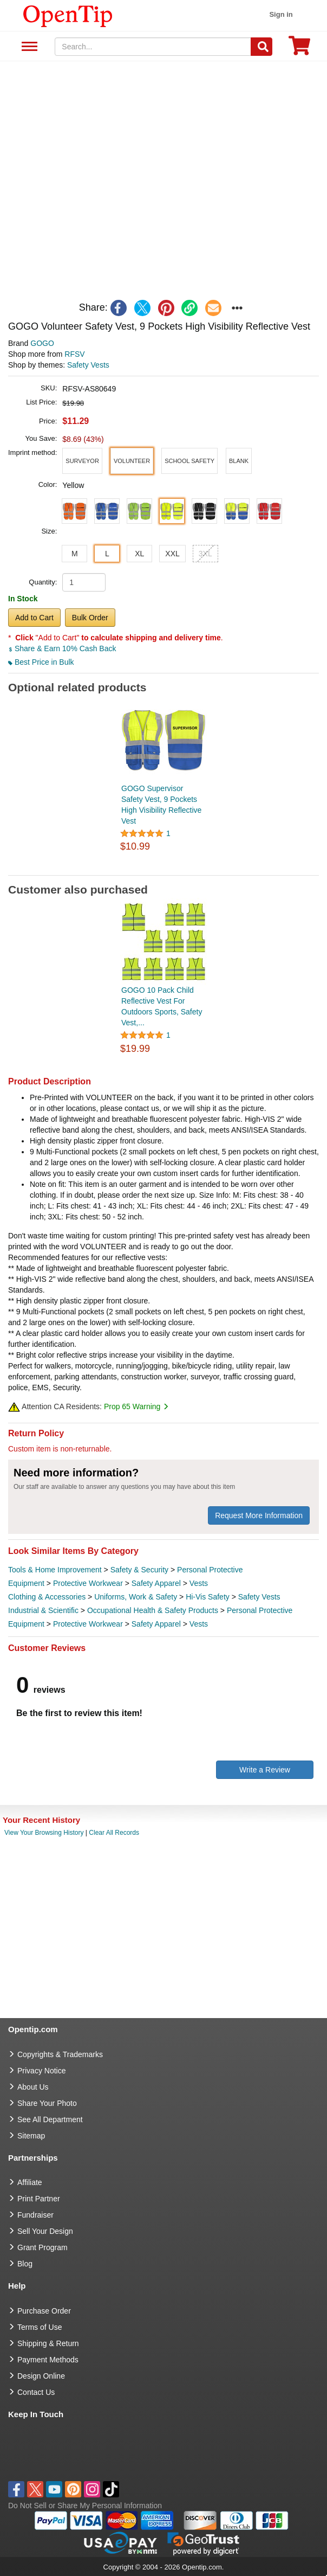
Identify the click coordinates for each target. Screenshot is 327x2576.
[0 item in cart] (299, 49)
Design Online (41, 2376)
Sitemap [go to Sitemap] (31, 2135)
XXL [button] (172, 553)
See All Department (27, 46)
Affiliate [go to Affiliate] (29, 2182)
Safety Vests (88, 365)
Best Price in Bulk (41, 662)
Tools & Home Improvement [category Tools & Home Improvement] (55, 1569)
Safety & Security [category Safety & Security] (139, 1569)
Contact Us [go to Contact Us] (36, 2392)
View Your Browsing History (44, 1832)
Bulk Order (90, 617)
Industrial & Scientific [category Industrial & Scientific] (43, 1610)
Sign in (280, 14)
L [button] (107, 553)
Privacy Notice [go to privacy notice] (41, 2070)
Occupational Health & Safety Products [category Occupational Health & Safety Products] (152, 1610)
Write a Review (264, 1769)
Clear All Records (114, 1832)
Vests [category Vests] (198, 1583)
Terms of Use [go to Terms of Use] (39, 2327)
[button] (82, 461)
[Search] (261, 46)
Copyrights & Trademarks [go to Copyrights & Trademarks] (60, 2054)
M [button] (74, 553)
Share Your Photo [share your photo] (47, 2103)
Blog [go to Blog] (24, 2263)
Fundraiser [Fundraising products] (35, 2215)
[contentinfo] (68, 15)
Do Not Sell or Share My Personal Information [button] (85, 2505)
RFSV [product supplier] (74, 354)
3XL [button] (205, 553)
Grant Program (42, 2247)
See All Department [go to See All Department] (50, 2119)
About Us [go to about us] (33, 2087)
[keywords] (153, 46)
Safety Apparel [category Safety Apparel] (156, 1583)
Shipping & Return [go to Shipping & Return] (48, 2343)
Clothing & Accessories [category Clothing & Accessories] (47, 1596)
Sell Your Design (45, 2231)
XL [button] (139, 553)
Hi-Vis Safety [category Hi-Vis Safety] (208, 1596)
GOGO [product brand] (42, 343)
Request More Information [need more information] (259, 1515)
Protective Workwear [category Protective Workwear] (88, 1583)
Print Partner (38, 2198)
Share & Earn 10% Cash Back (62, 648)
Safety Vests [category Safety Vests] (259, 1596)
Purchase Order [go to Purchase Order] (44, 2311)
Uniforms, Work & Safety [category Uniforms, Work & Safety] (135, 1596)
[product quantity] (84, 582)
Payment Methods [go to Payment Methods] (48, 2359)
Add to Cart (34, 617)
